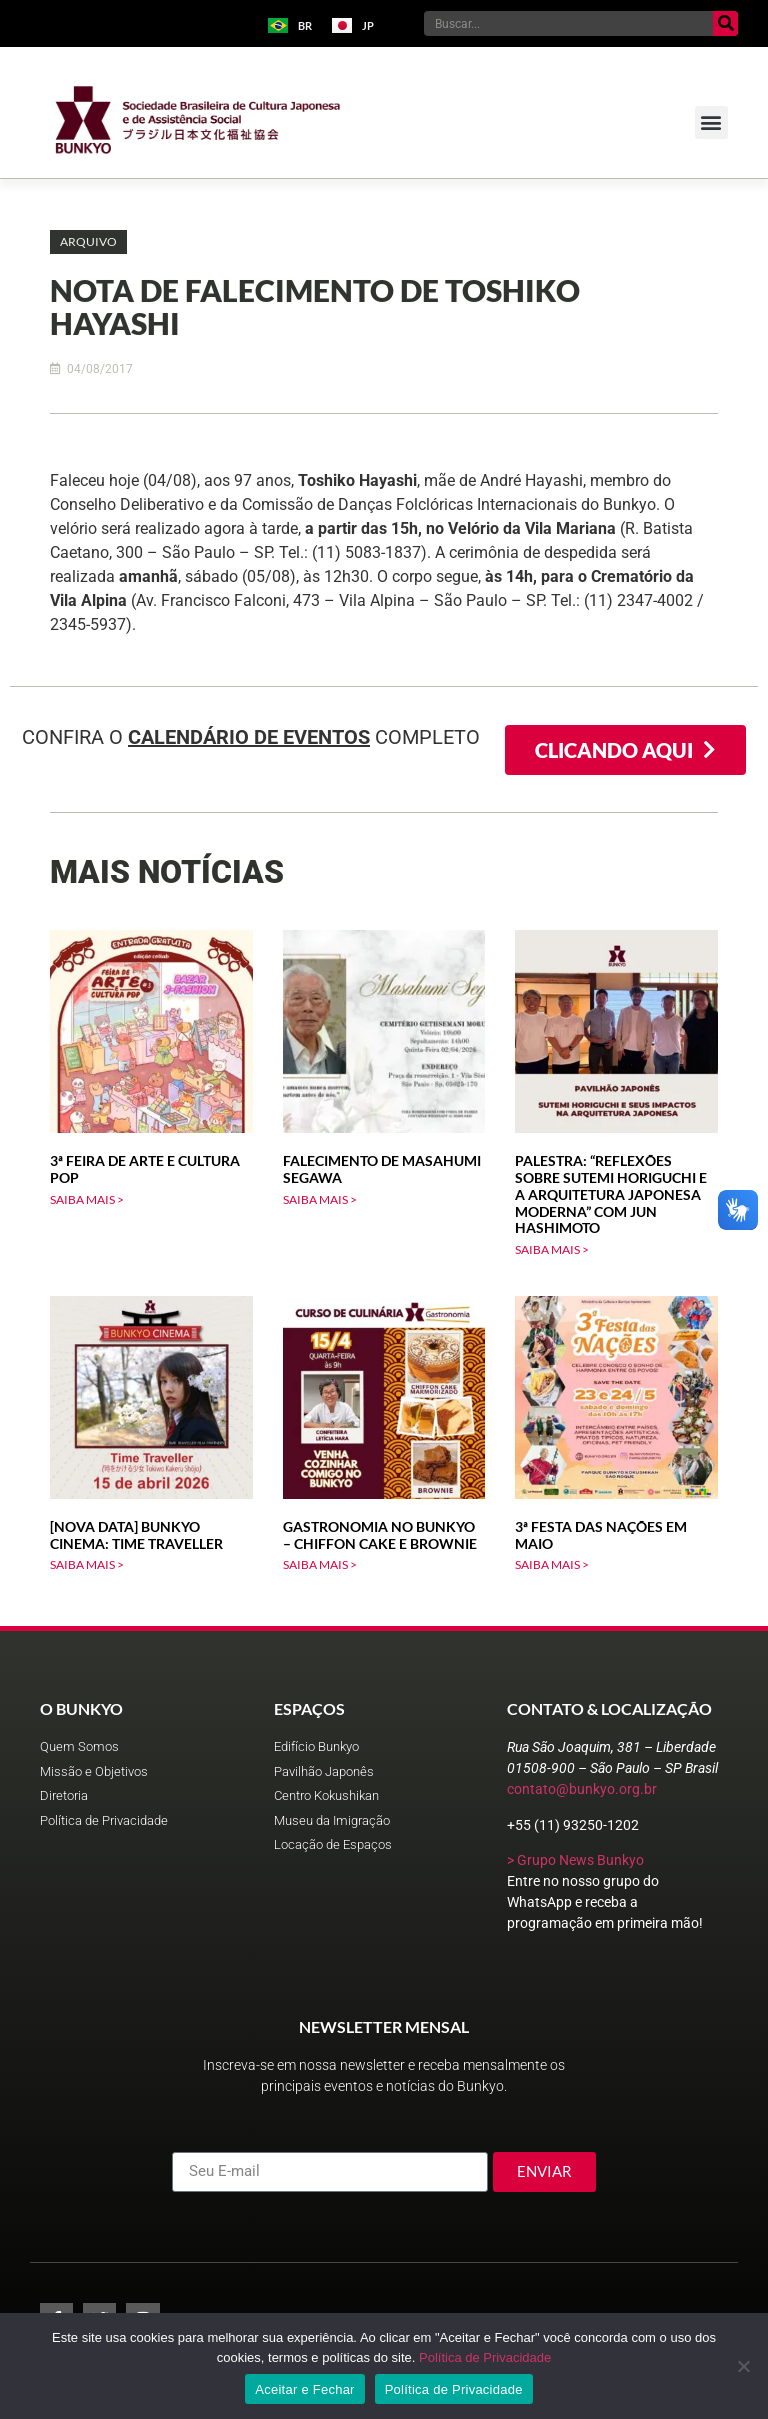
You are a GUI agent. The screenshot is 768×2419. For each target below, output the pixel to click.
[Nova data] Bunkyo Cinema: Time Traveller (136, 1535)
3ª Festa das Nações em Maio (601, 1535)
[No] (743, 2366)
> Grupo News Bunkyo (575, 1860)
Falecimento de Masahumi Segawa (382, 1169)
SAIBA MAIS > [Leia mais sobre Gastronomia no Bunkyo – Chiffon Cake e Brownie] (320, 1564)
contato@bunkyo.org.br (582, 1789)
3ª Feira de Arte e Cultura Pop (145, 1169)
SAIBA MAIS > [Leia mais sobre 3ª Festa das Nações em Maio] (552, 1564)
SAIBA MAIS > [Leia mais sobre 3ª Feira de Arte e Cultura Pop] (87, 1199)
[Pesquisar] (725, 23)
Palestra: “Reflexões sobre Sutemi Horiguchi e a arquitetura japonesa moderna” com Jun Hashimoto (611, 1194)
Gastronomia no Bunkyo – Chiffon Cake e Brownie (380, 1535)
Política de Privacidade (485, 2357)
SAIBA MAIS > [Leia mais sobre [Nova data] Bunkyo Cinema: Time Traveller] (87, 1564)
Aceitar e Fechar (304, 2389)
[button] (711, 122)
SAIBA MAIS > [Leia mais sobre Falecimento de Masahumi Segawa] (320, 1199)
